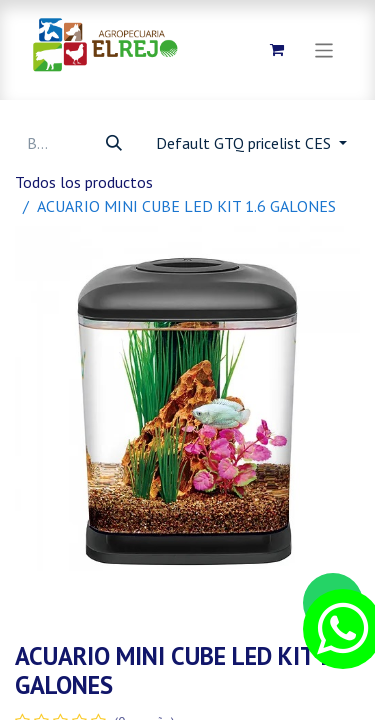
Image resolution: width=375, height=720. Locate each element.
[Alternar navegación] (324, 49)
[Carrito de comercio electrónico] (277, 50)
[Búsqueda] (114, 143)
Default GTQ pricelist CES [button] (245, 143)
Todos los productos (84, 182)
